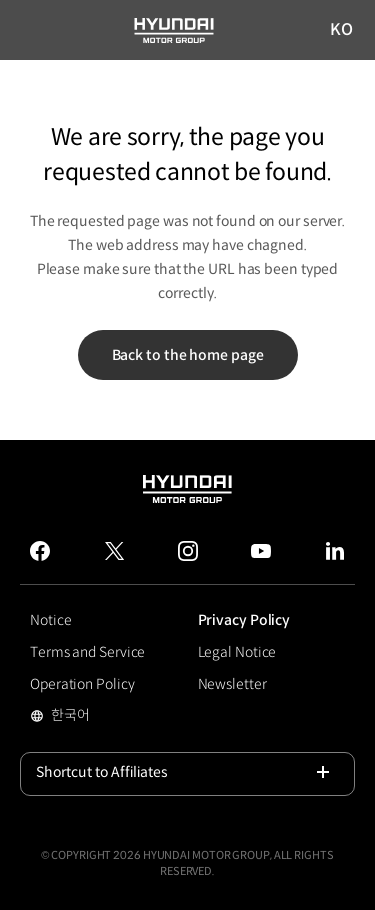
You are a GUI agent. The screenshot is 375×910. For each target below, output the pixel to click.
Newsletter (232, 684)
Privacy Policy (244, 620)
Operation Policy (82, 684)
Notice (50, 620)
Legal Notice (237, 652)
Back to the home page (188, 355)
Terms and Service (87, 652)
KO (342, 30)
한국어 (101, 717)
